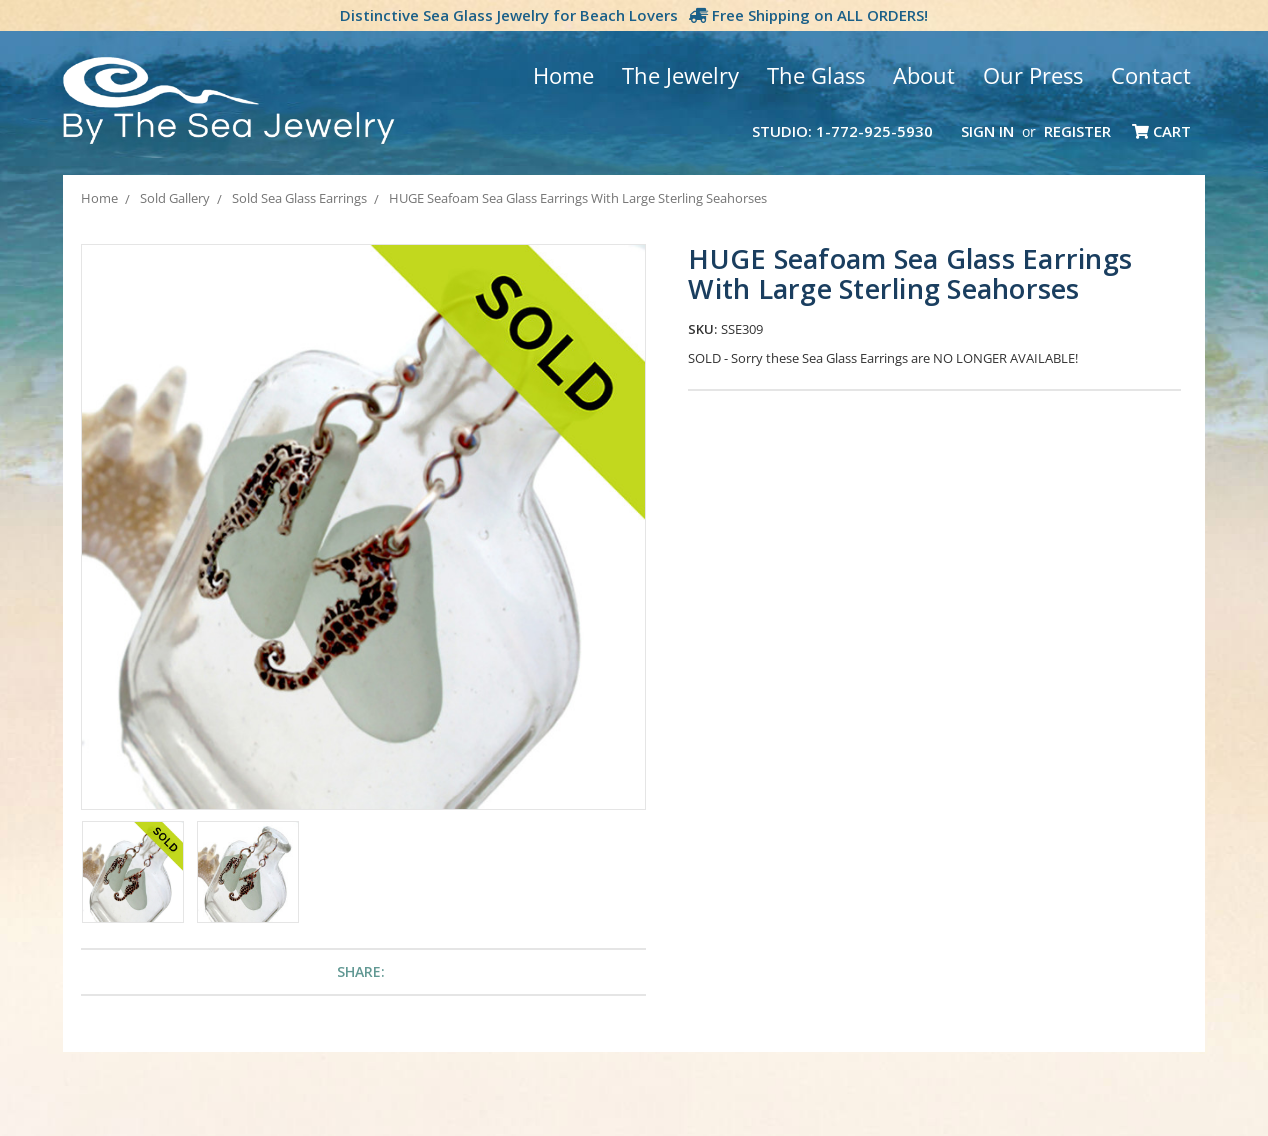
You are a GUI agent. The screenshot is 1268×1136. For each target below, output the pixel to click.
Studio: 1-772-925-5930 (842, 131)
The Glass (816, 75)
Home (563, 75)
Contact (1151, 75)
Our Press (1033, 75)
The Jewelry (680, 75)
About (924, 75)
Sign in (987, 131)
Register (1077, 131)
